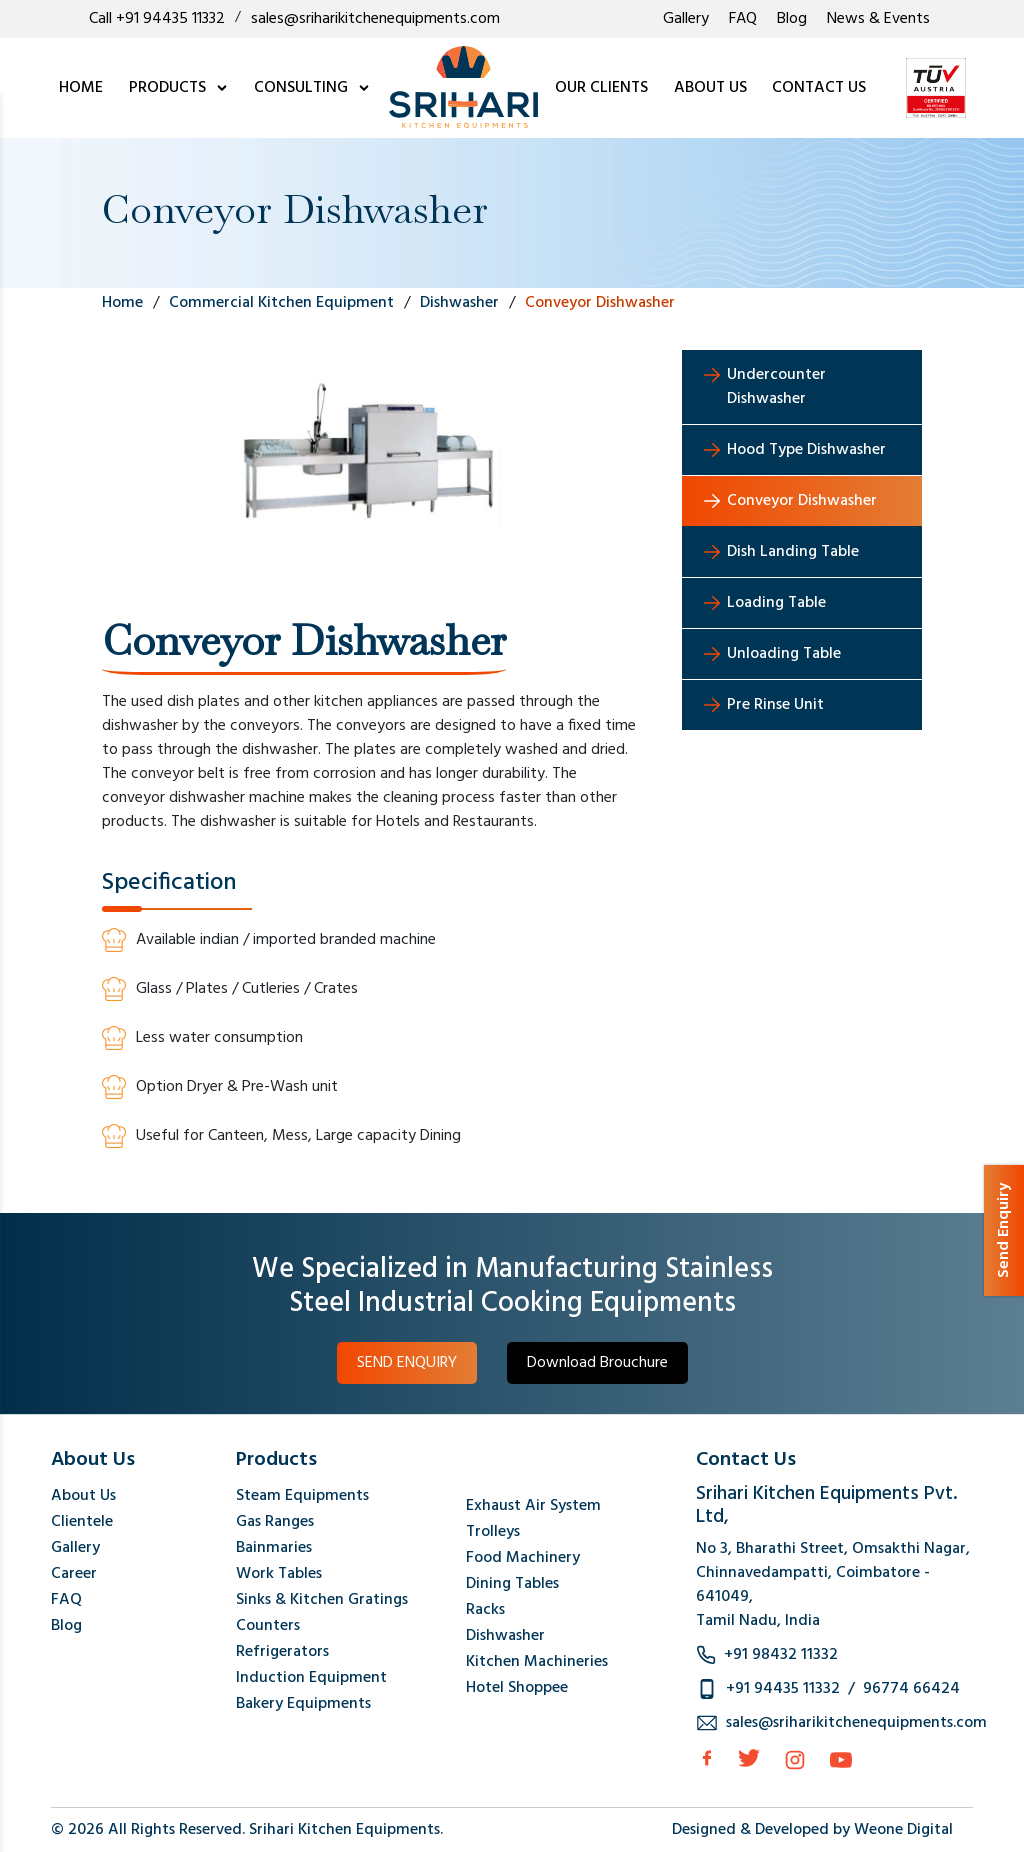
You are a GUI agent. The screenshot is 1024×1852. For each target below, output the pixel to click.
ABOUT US (710, 88)
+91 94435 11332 (783, 1689)
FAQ (743, 19)
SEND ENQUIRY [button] (407, 1363)
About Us (83, 1496)
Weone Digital (903, 1830)
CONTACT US (819, 88)
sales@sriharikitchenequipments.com (375, 19)
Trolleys (493, 1532)
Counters (268, 1626)
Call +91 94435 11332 (157, 19)
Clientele (82, 1522)
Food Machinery (523, 1558)
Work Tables (279, 1574)
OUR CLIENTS (601, 88)
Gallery (686, 19)
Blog (792, 19)
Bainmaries (274, 1548)
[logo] (463, 88)
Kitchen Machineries (537, 1662)
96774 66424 (911, 1689)
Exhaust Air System (533, 1506)
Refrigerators (282, 1652)
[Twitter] (749, 1758)
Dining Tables (512, 1584)
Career (74, 1574)
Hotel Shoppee (517, 1688)
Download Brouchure (597, 1363)
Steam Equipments (302, 1496)
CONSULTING (312, 88)
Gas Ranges (275, 1522)
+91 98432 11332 (781, 1655)
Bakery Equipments (303, 1704)
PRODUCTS (179, 88)
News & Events (878, 19)
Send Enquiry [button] (1004, 1230)
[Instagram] (795, 1760)
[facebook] (707, 1758)
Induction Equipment (311, 1678)
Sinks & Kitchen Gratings (322, 1600)
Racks (485, 1610)
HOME (81, 88)
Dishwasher (505, 1636)
